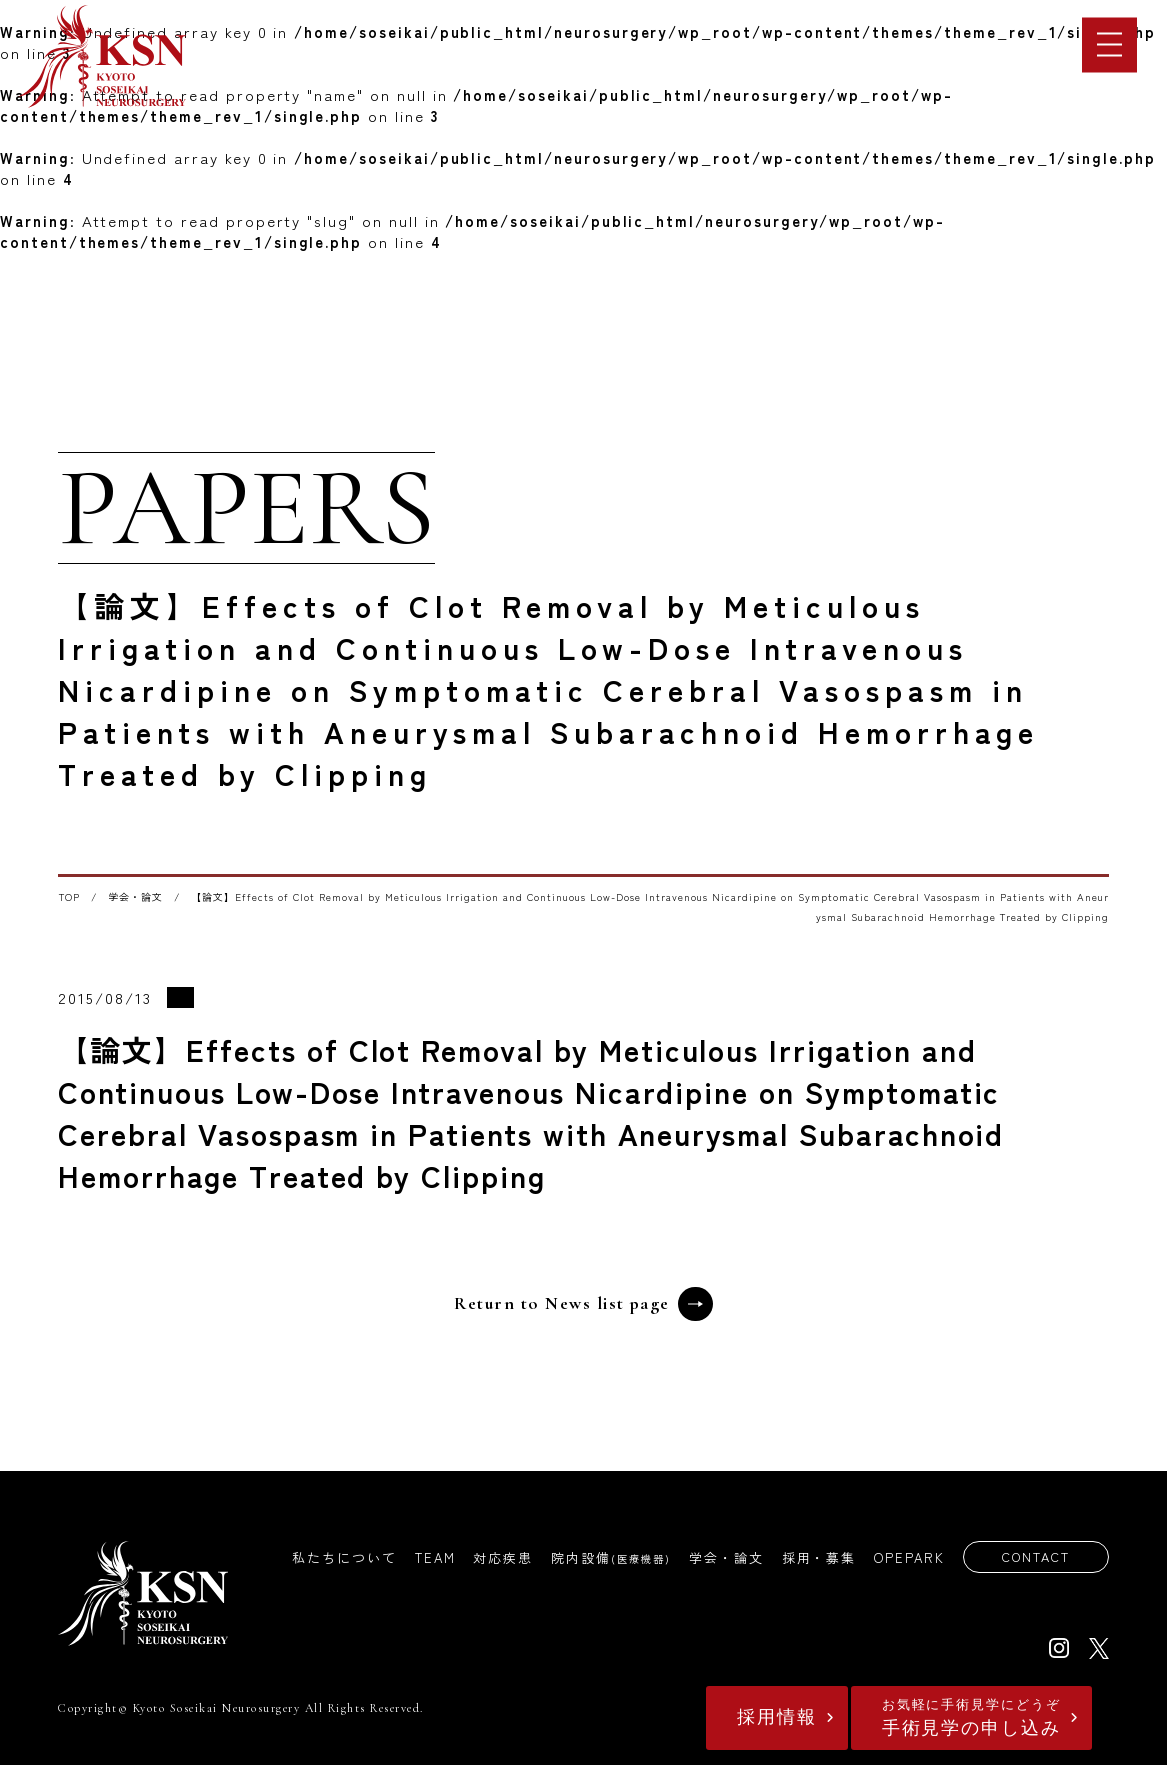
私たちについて (341, 1558)
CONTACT (1034, 1557)
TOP (69, 896)
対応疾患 (501, 1558)
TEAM (432, 1558)
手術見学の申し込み (966, 1717)
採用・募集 (816, 1558)
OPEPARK (906, 1558)
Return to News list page (583, 1304)
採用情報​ (762, 1717)
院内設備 (608, 1558)
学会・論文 (135, 896)
